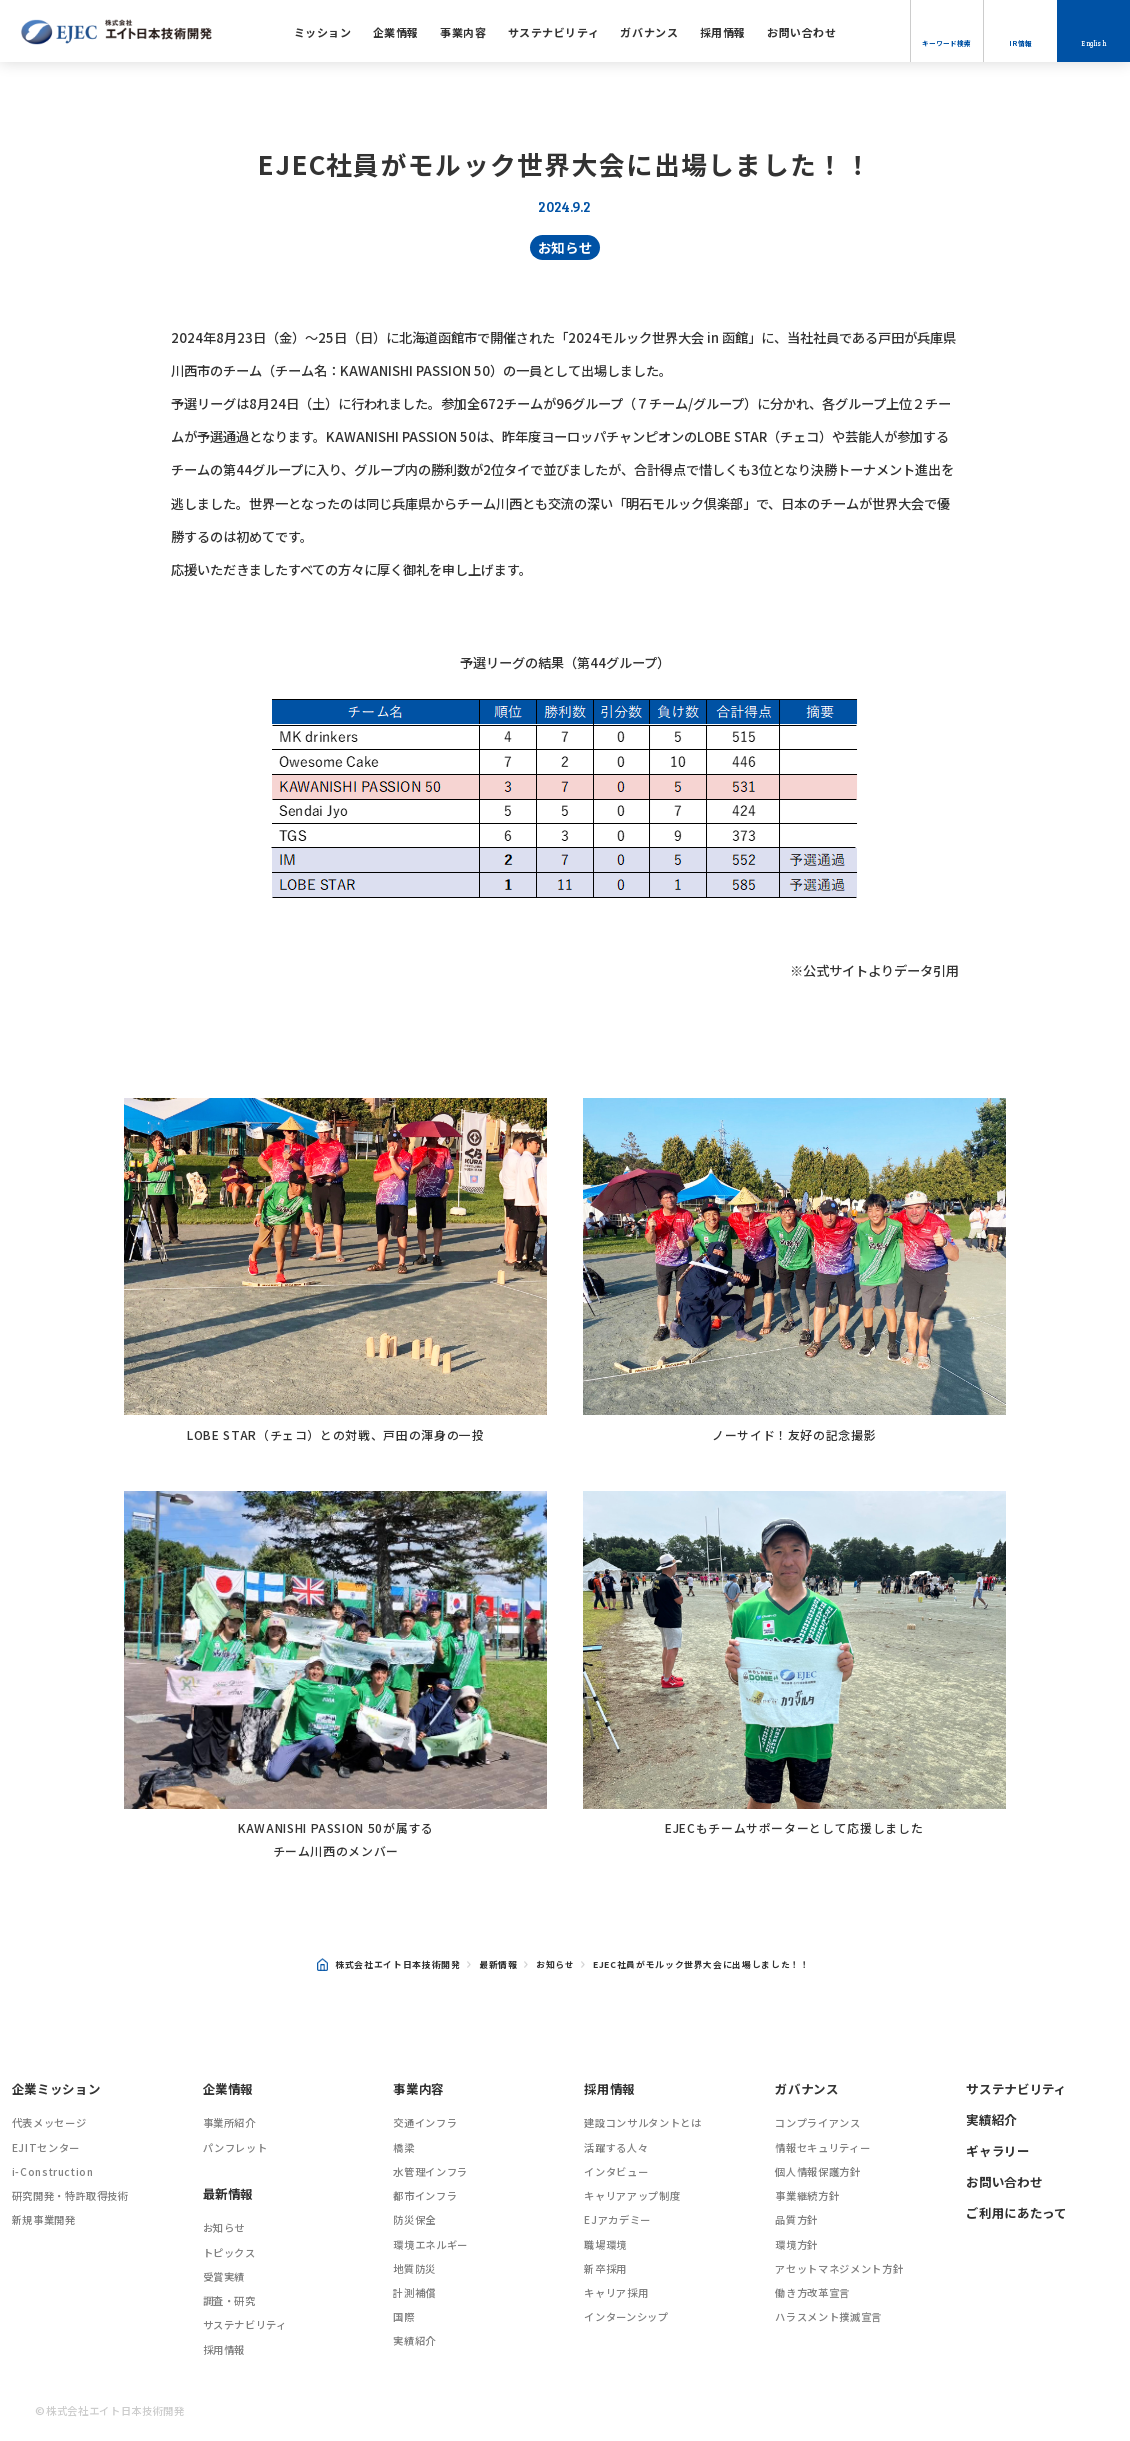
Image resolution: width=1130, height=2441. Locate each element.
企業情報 (396, 32)
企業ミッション (56, 2089)
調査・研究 (229, 2300)
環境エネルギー (430, 2244)
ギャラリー (997, 2151)
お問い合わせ (801, 32)
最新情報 (498, 1964)
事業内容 (463, 32)
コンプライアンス (817, 2122)
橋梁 (403, 2147)
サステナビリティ (553, 32)
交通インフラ (425, 2122)
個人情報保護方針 (817, 2171)
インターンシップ (626, 2316)
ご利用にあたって (1016, 2213)
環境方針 (796, 2244)
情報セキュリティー (822, 2147)
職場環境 (605, 2244)
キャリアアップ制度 (632, 2195)
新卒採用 (605, 2268)
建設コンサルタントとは (642, 2122)
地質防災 (414, 2268)
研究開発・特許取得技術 (70, 2195)
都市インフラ (425, 2195)
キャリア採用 (616, 2292)
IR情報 (1020, 43)
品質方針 (796, 2219)
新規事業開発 (44, 2219)
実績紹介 (414, 2340)
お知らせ (565, 247)
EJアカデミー (617, 2219)
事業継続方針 (807, 2195)
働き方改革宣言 (812, 2292)
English (1093, 43)
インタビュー (616, 2171)
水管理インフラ (430, 2171)
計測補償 (414, 2292)
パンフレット (235, 2147)
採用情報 (723, 32)
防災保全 (414, 2219)
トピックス (229, 2252)
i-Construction (53, 2171)
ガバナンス (649, 32)
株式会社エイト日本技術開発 (389, 1964)
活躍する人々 (616, 2147)
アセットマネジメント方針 (839, 2268)
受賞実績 (224, 2276)
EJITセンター (46, 2147)
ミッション (323, 32)
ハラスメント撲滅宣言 (828, 2316)
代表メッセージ (49, 2122)
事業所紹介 (229, 2122)
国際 (403, 2316)
